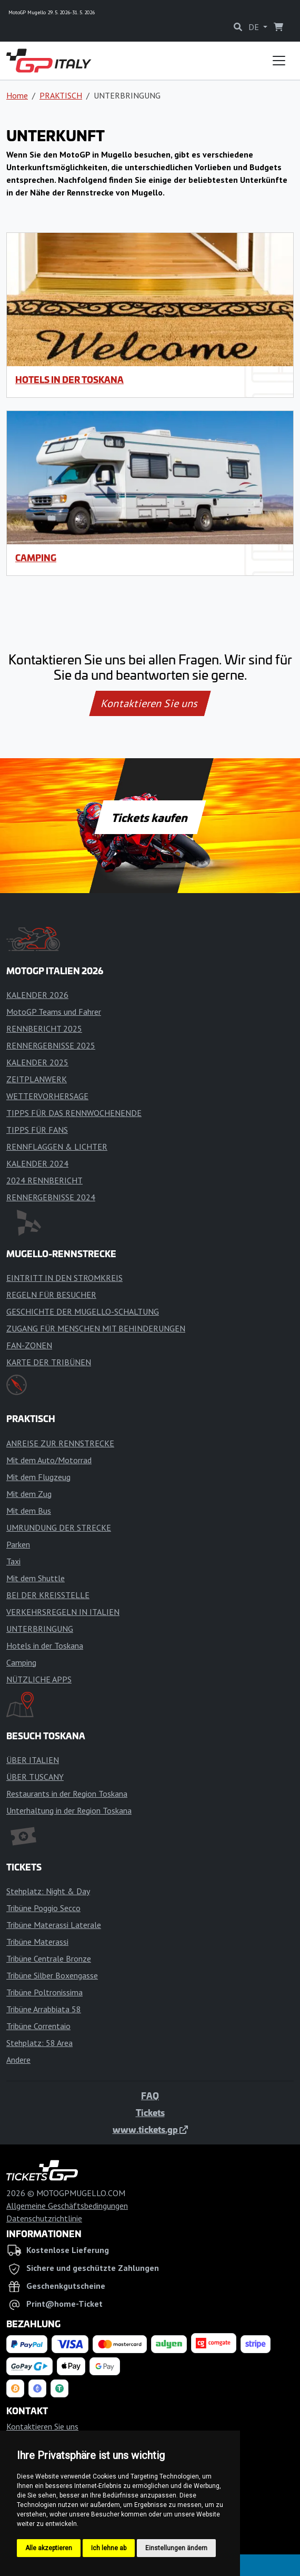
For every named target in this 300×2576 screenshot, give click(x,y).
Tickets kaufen (150, 817)
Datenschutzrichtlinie (44, 2218)
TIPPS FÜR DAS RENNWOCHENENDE (74, 1113)
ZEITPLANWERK (36, 1079)
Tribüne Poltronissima (44, 1992)
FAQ (150, 2095)
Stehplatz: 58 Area (39, 2043)
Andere (18, 2059)
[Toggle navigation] (279, 60)
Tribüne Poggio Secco (43, 1908)
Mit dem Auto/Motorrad (49, 1460)
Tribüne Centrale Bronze (48, 1958)
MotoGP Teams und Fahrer (53, 1011)
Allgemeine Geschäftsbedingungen (67, 2205)
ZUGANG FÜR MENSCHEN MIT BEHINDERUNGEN (95, 1328)
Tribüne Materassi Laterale (53, 1924)
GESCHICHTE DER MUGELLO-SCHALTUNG (82, 1311)
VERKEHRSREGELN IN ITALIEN (62, 1612)
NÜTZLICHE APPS (39, 1679)
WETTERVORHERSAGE (47, 1096)
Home (17, 95)
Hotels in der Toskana (69, 379)
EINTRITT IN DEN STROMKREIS (64, 1277)
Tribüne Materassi (37, 1941)
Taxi (13, 1561)
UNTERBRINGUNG (39, 1628)
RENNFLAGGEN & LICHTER (56, 1146)
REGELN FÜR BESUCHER (51, 1294)
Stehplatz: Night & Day (48, 1891)
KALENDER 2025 (37, 1062)
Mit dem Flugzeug (38, 1477)
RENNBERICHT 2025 (44, 1028)
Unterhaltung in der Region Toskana (69, 1810)
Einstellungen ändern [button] (176, 2548)
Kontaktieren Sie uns (150, 703)
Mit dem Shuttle (35, 1578)
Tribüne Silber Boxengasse (52, 1975)
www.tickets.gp (150, 2129)
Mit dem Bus (28, 1510)
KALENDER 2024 (37, 1163)
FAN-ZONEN (29, 1345)
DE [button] (254, 27)
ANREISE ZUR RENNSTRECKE (60, 1443)
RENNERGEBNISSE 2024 (50, 1197)
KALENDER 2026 (37, 995)
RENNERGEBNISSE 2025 (50, 1045)
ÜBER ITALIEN (32, 1760)
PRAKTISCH (60, 95)
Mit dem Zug (29, 1493)
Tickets (150, 2112)
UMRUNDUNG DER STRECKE (58, 1527)
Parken (18, 1544)
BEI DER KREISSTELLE (47, 1595)
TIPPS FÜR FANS (37, 1129)
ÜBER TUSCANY (35, 1776)
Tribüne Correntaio (38, 2026)
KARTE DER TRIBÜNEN (48, 1362)
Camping (35, 557)
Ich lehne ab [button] (108, 2548)
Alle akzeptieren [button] (48, 2548)
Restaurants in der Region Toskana (66, 1793)
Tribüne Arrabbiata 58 (43, 2009)
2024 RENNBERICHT (44, 1180)
